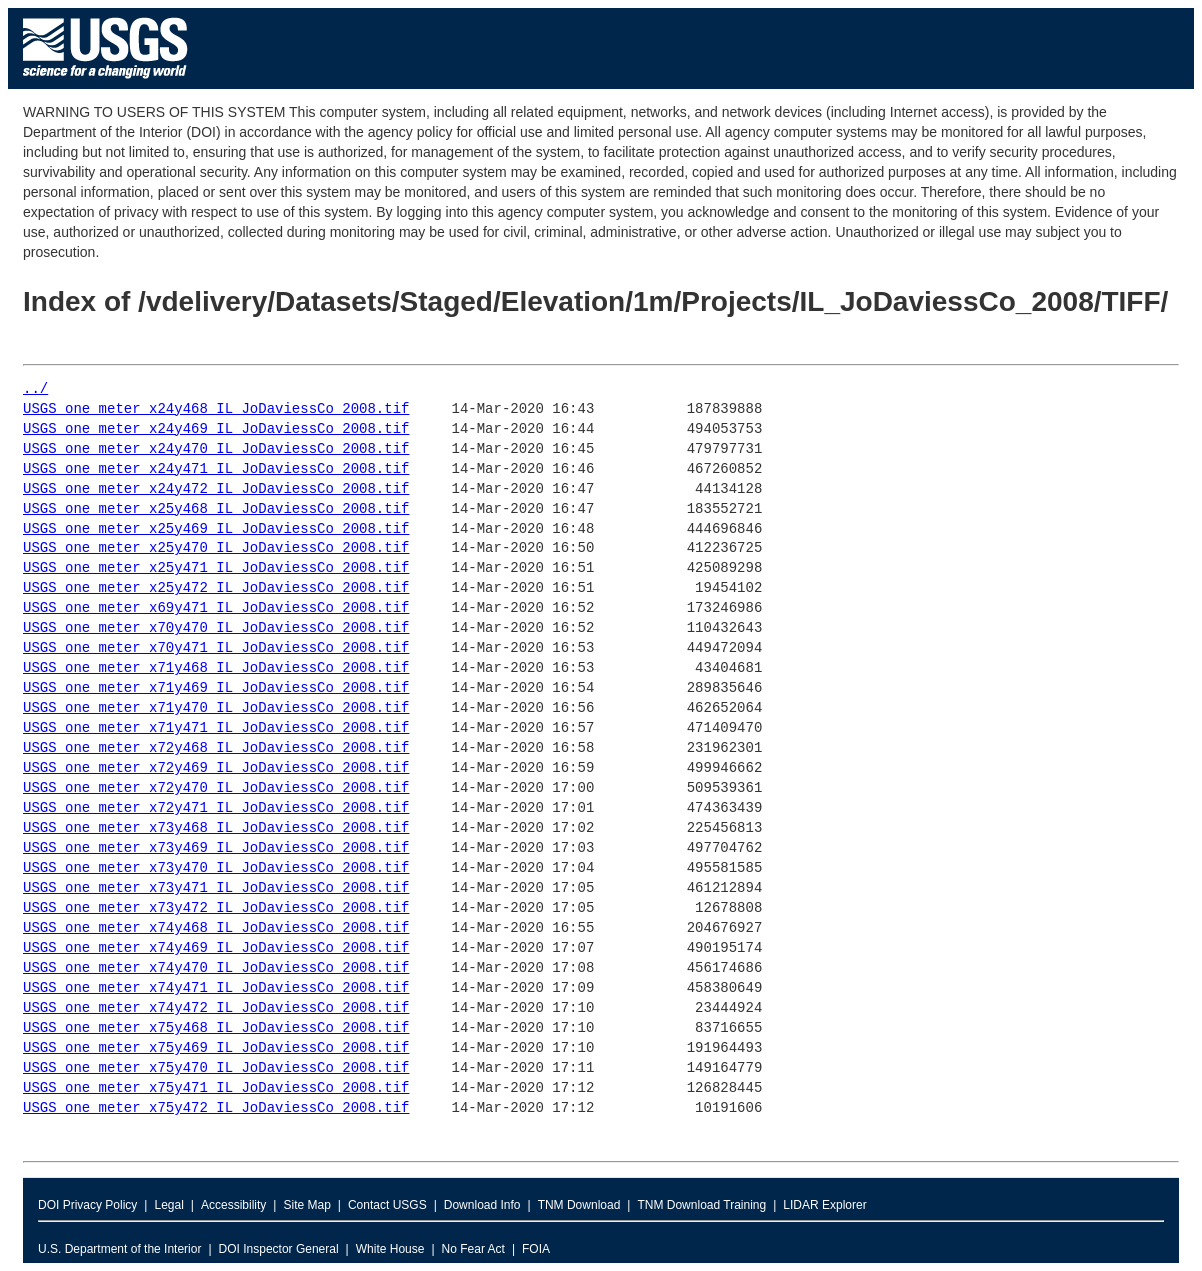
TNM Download (579, 1205)
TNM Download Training (701, 1205)
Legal (168, 1205)
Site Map (306, 1205)
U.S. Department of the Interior (119, 1249)
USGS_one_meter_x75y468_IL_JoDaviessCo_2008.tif (216, 1028)
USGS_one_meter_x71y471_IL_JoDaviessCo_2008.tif (216, 728)
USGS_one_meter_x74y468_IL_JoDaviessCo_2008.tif (216, 928)
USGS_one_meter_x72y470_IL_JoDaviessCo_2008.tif (216, 788)
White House (390, 1249)
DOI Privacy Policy (87, 1205)
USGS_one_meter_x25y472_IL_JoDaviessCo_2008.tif (216, 588)
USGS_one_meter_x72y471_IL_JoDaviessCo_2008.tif (216, 808)
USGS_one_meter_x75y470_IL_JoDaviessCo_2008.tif (216, 1068)
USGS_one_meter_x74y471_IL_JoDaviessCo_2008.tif (216, 988)
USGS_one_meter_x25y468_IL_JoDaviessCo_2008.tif (216, 509)
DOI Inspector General (279, 1249)
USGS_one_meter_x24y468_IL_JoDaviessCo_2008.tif (216, 409)
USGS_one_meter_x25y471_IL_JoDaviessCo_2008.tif (216, 568)
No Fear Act (473, 1249)
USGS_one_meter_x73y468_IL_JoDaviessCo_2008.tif (216, 828)
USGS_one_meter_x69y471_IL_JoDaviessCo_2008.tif (216, 608)
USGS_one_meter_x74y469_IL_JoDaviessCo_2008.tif (216, 948)
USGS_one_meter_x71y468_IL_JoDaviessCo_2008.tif (216, 668)
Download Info (482, 1205)
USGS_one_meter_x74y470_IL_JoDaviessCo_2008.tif (216, 968)
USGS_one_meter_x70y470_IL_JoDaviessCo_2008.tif (216, 628)
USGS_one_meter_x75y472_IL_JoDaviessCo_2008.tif (216, 1108)
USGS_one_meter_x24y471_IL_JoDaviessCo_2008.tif (216, 469)
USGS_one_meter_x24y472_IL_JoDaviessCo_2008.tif (216, 489)
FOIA (536, 1249)
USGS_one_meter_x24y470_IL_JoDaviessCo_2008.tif (216, 449)
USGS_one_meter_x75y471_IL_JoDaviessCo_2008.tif (216, 1088)
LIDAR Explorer (824, 1205)
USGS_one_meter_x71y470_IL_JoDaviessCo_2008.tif (216, 708)
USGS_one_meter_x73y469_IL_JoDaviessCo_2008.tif (216, 848)
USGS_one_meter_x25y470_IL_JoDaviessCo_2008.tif (216, 548)
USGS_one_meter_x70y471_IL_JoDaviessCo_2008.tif (216, 648)
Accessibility (233, 1205)
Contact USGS (387, 1205)
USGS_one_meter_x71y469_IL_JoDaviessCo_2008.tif (216, 688)
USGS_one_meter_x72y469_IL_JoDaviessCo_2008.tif (216, 768)
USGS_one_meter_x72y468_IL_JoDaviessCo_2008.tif (216, 748)
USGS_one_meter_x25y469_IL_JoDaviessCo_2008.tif (216, 529)
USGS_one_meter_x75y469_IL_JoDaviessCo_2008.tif (216, 1048)
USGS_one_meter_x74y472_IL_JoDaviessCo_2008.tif (216, 1008)
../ (35, 389)
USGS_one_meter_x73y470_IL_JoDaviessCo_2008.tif (216, 868)
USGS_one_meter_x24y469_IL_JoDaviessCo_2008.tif (216, 429)
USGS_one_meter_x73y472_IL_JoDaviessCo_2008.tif (216, 908)
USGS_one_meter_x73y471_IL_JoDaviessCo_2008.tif (216, 888)
